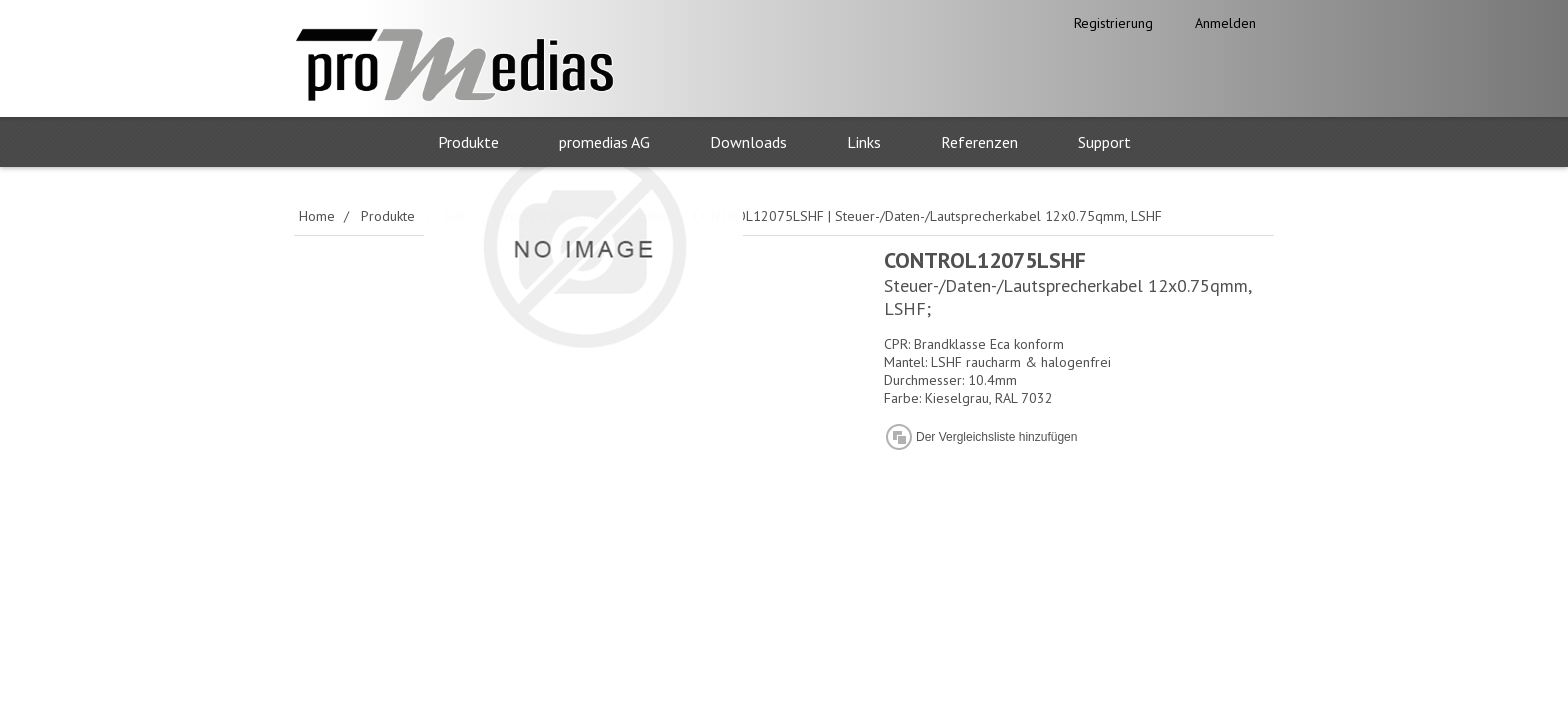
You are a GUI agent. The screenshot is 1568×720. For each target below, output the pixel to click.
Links (864, 142)
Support (1104, 142)
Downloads (748, 142)
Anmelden (1225, 23)
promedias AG (604, 142)
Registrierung (1113, 23)
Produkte (468, 142)
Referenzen (979, 142)
